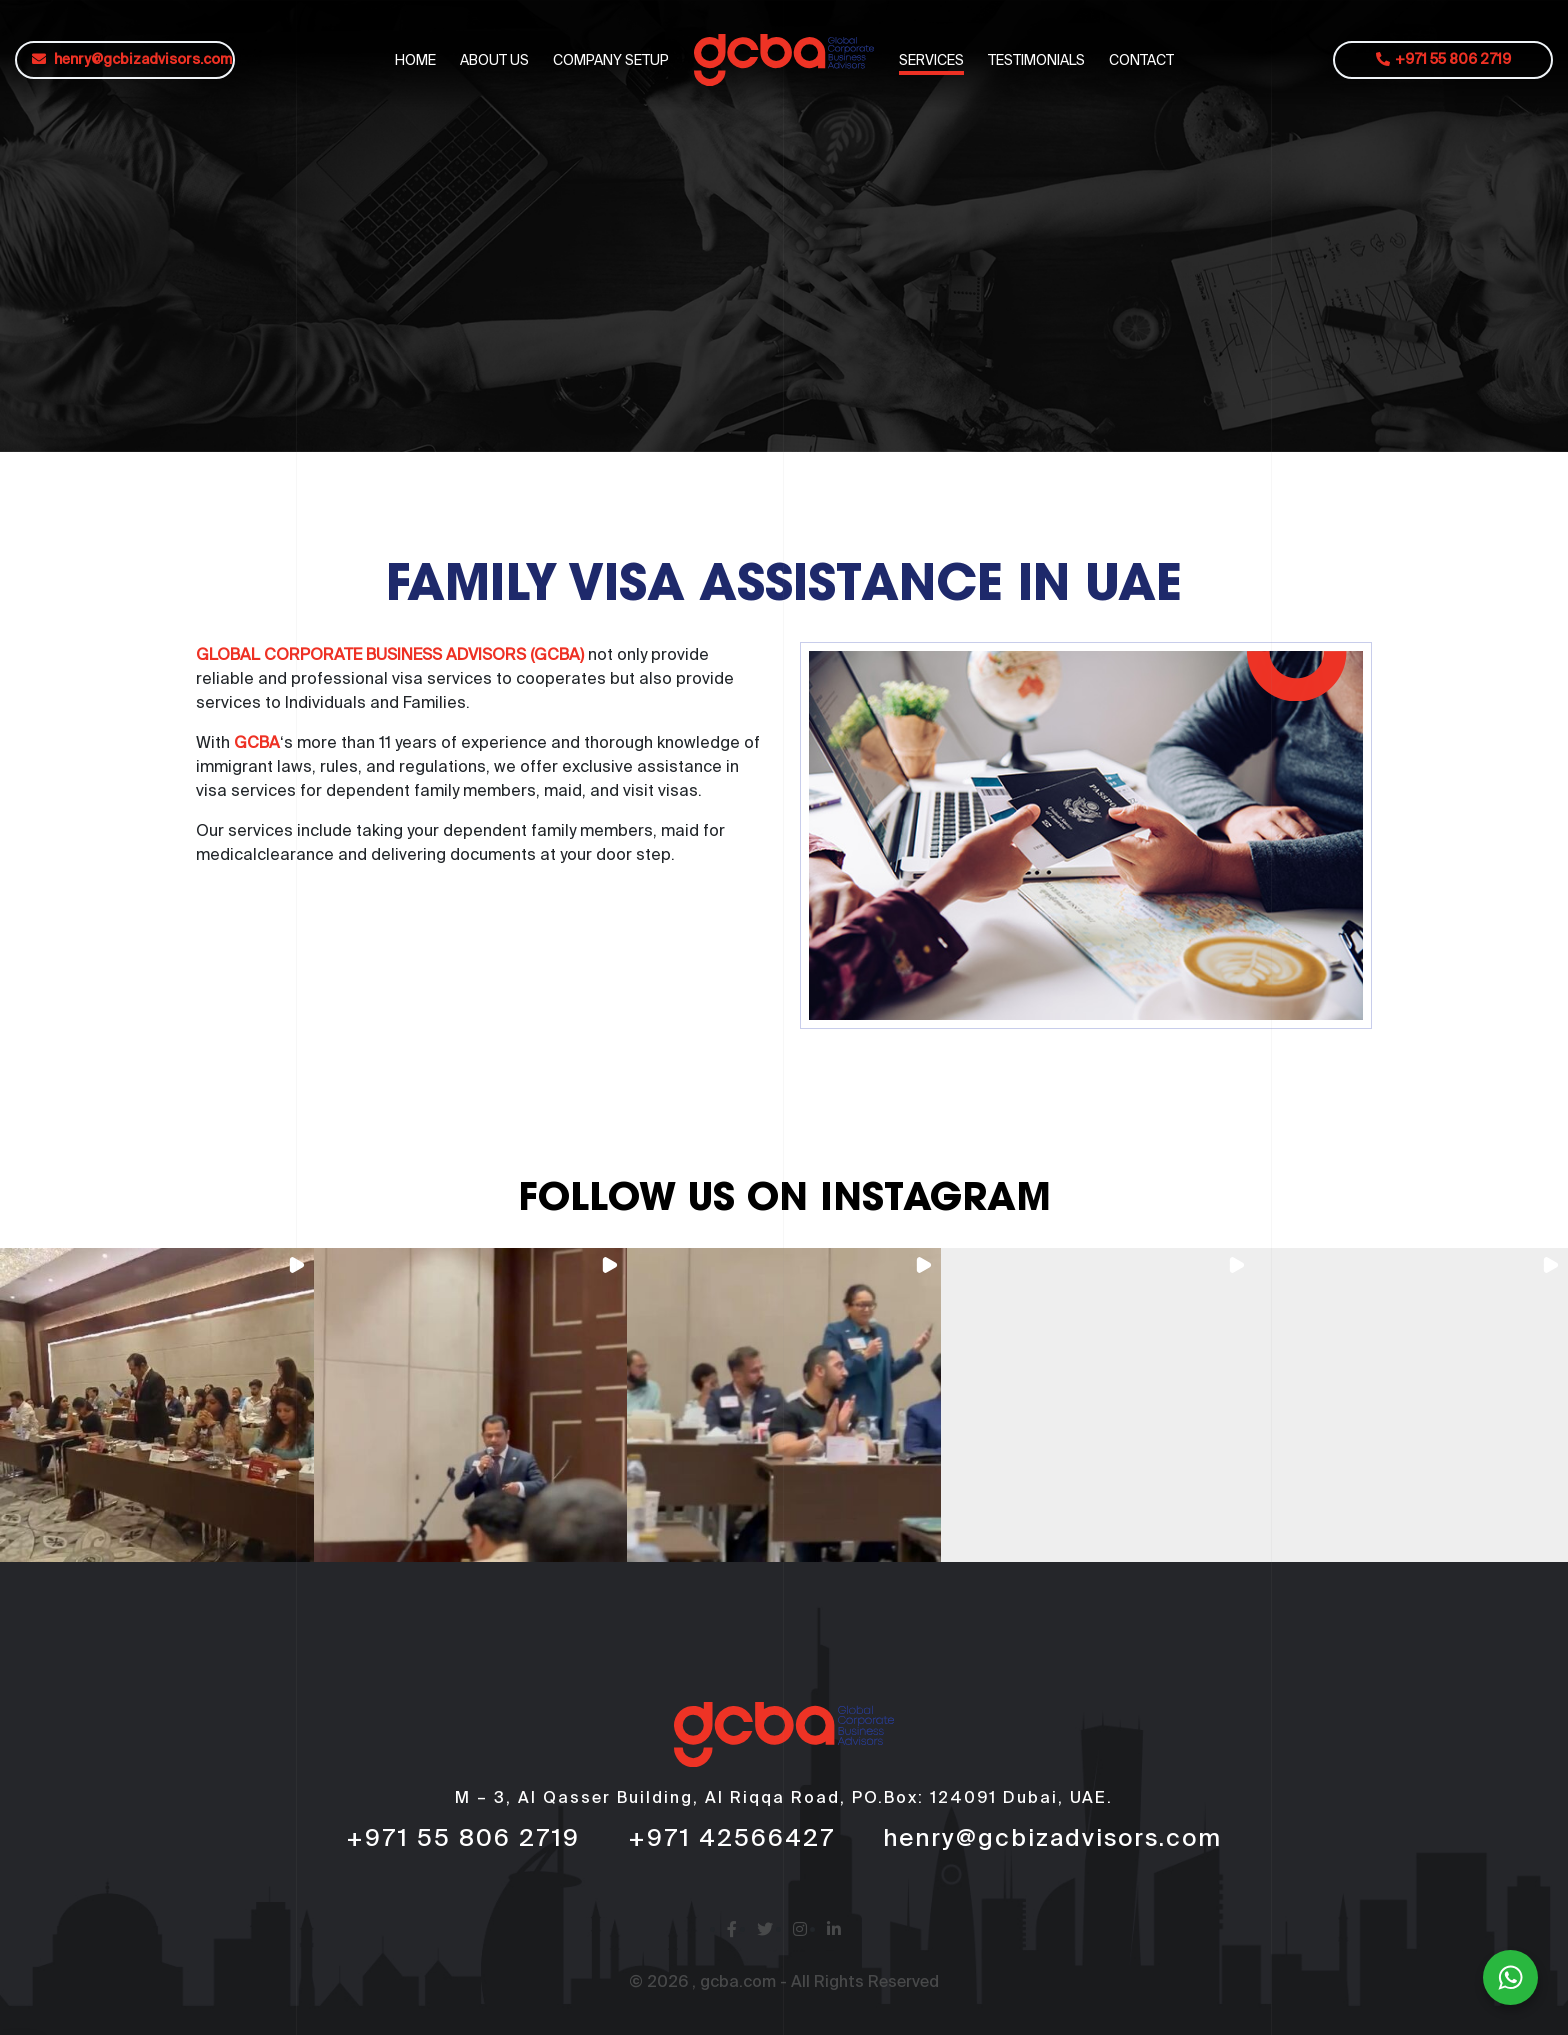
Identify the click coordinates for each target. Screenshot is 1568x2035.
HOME (415, 60)
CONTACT (1141, 60)
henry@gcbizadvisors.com (132, 59)
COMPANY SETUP (611, 60)
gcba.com (738, 1983)
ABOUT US (494, 60)
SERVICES (931, 60)
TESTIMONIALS (1036, 60)
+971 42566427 (731, 1839)
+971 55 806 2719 (1443, 59)
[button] (157, 1405)
